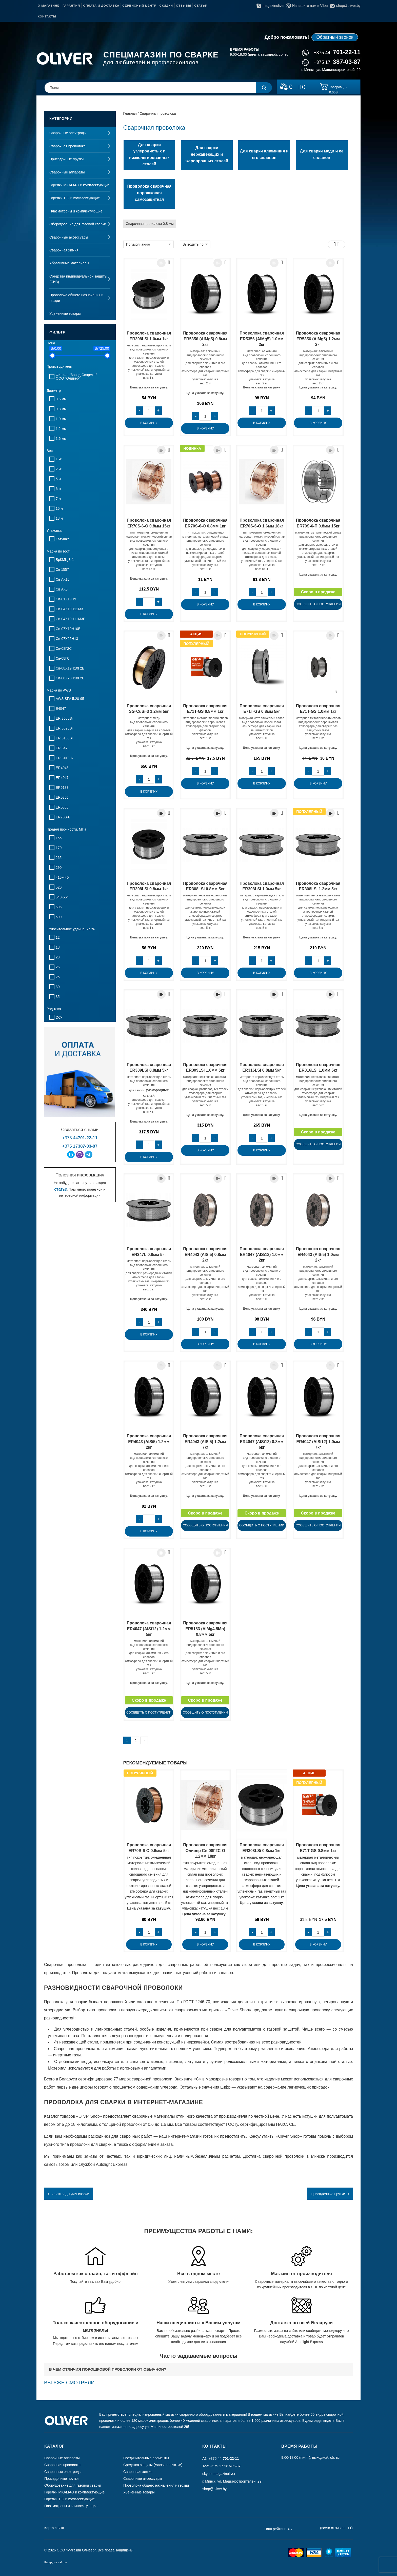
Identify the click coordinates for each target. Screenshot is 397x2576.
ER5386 (62, 807)
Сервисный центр (139, 5)
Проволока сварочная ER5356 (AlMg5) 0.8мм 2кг (205, 339)
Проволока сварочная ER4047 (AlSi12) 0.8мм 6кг (262, 1441)
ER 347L (62, 748)
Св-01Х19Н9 (66, 599)
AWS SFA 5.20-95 (70, 698)
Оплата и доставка (101, 5)
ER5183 (62, 787)
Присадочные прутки (66, 159)
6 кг (59, 488)
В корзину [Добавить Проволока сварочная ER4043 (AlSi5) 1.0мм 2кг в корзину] (318, 1344)
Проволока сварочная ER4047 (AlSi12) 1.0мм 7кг (318, 1441)
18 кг (60, 518)
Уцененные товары (65, 313)
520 (59, 887)
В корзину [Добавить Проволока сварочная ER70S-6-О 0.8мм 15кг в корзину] (148, 614)
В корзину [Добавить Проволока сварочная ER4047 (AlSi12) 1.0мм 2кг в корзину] (261, 1344)
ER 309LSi (64, 728)
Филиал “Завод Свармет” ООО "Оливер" (76, 376)
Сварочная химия (63, 250)
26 (58, 977)
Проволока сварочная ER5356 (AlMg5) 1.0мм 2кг (262, 339)
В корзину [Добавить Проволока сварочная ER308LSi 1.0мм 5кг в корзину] (261, 973)
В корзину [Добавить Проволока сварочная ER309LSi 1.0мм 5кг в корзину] (205, 1150)
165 (59, 838)
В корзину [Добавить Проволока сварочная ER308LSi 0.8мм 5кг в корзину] (205, 973)
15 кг (60, 508)
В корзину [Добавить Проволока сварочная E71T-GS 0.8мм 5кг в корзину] (261, 783)
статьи (60, 1189)
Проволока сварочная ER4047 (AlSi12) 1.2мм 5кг (149, 1629)
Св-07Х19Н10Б (68, 629)
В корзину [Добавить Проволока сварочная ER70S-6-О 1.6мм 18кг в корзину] (261, 604)
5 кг (59, 479)
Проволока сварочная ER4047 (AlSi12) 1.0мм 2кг (262, 1254)
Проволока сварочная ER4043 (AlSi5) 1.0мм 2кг (318, 1254)
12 (58, 937)
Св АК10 (63, 579)
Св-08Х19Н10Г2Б (70, 668)
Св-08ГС (63, 658)
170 (59, 848)
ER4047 (62, 777)
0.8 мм (61, 409)
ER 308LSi (64, 718)
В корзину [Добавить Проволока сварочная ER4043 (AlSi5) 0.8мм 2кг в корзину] (205, 1344)
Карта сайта (54, 2528)
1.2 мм (61, 428)
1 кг (59, 459)
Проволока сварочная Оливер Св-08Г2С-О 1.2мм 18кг (205, 1850)
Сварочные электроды (67, 133)
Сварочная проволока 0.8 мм (150, 224)
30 (58, 987)
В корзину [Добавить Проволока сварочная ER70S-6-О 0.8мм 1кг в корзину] (205, 604)
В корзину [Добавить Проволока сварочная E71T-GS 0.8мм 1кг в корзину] (205, 783)
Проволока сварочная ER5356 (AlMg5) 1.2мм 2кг (318, 339)
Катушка (63, 539)
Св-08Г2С (64, 648)
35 (58, 996)
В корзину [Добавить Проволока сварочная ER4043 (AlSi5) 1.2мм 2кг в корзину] (148, 1531)
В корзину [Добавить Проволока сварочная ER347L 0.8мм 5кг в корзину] (148, 1334)
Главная (130, 113)
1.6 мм (61, 438)
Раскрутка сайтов (55, 2562)
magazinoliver (270, 6)
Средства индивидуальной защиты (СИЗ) (78, 279)
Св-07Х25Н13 (67, 638)
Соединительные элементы (146, 2458)
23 (58, 957)
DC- (59, 1017)
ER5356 (62, 797)
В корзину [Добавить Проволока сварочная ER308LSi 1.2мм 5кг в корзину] (318, 973)
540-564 (62, 897)
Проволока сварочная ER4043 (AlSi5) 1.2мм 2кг (149, 1441)
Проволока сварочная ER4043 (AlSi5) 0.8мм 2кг (205, 1254)
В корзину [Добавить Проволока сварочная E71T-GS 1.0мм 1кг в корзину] (318, 783)
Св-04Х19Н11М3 (69, 609)
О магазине (48, 5)
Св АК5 (62, 589)
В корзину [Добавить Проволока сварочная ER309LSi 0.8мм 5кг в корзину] (148, 1157)
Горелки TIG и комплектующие (74, 198)
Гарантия (71, 5)
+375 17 (331, 62)
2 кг (59, 469)
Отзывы (183, 5)
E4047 (61, 708)
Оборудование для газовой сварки (77, 224)
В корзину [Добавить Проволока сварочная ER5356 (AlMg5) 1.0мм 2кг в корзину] (261, 423)
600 (59, 917)
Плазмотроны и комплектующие (75, 211)
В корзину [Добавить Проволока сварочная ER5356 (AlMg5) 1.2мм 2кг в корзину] (318, 423)
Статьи (200, 5)
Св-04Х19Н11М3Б (70, 619)
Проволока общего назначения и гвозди (76, 298)
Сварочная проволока (67, 146)
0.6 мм (61, 399)
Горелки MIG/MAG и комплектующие (79, 185)
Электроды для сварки (68, 2193)
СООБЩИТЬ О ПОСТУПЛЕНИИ (318, 604)
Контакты (47, 16)
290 (59, 867)
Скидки (166, 5)
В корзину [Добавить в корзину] (148, 1944)
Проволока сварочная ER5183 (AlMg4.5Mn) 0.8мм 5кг (205, 1629)
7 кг (59, 498)
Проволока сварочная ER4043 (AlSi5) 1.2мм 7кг (205, 1441)
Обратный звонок (334, 37)
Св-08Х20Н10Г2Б (70, 678)
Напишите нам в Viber (307, 6)
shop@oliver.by (345, 6)
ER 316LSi (64, 738)
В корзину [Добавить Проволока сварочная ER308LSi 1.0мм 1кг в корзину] (148, 423)
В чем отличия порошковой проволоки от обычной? (107, 2369)
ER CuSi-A (64, 758)
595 (59, 907)
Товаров (338, 87)
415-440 (62, 877)
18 (58, 947)
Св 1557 (62, 569)
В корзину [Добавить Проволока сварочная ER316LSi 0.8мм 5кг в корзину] (261, 1150)
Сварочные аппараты (67, 172)
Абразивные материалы (69, 263)
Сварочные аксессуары (68, 237)
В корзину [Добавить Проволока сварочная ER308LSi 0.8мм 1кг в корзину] (148, 973)
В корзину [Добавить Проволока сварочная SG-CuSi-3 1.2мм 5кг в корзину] (148, 791)
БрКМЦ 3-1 (65, 559)
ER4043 (62, 768)
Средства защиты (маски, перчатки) (152, 2465)
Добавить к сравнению (161, 263)
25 (58, 967)
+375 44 (331, 52)
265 (59, 857)
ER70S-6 (63, 817)
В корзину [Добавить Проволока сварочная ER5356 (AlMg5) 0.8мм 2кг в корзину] (205, 428)
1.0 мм (61, 419)
